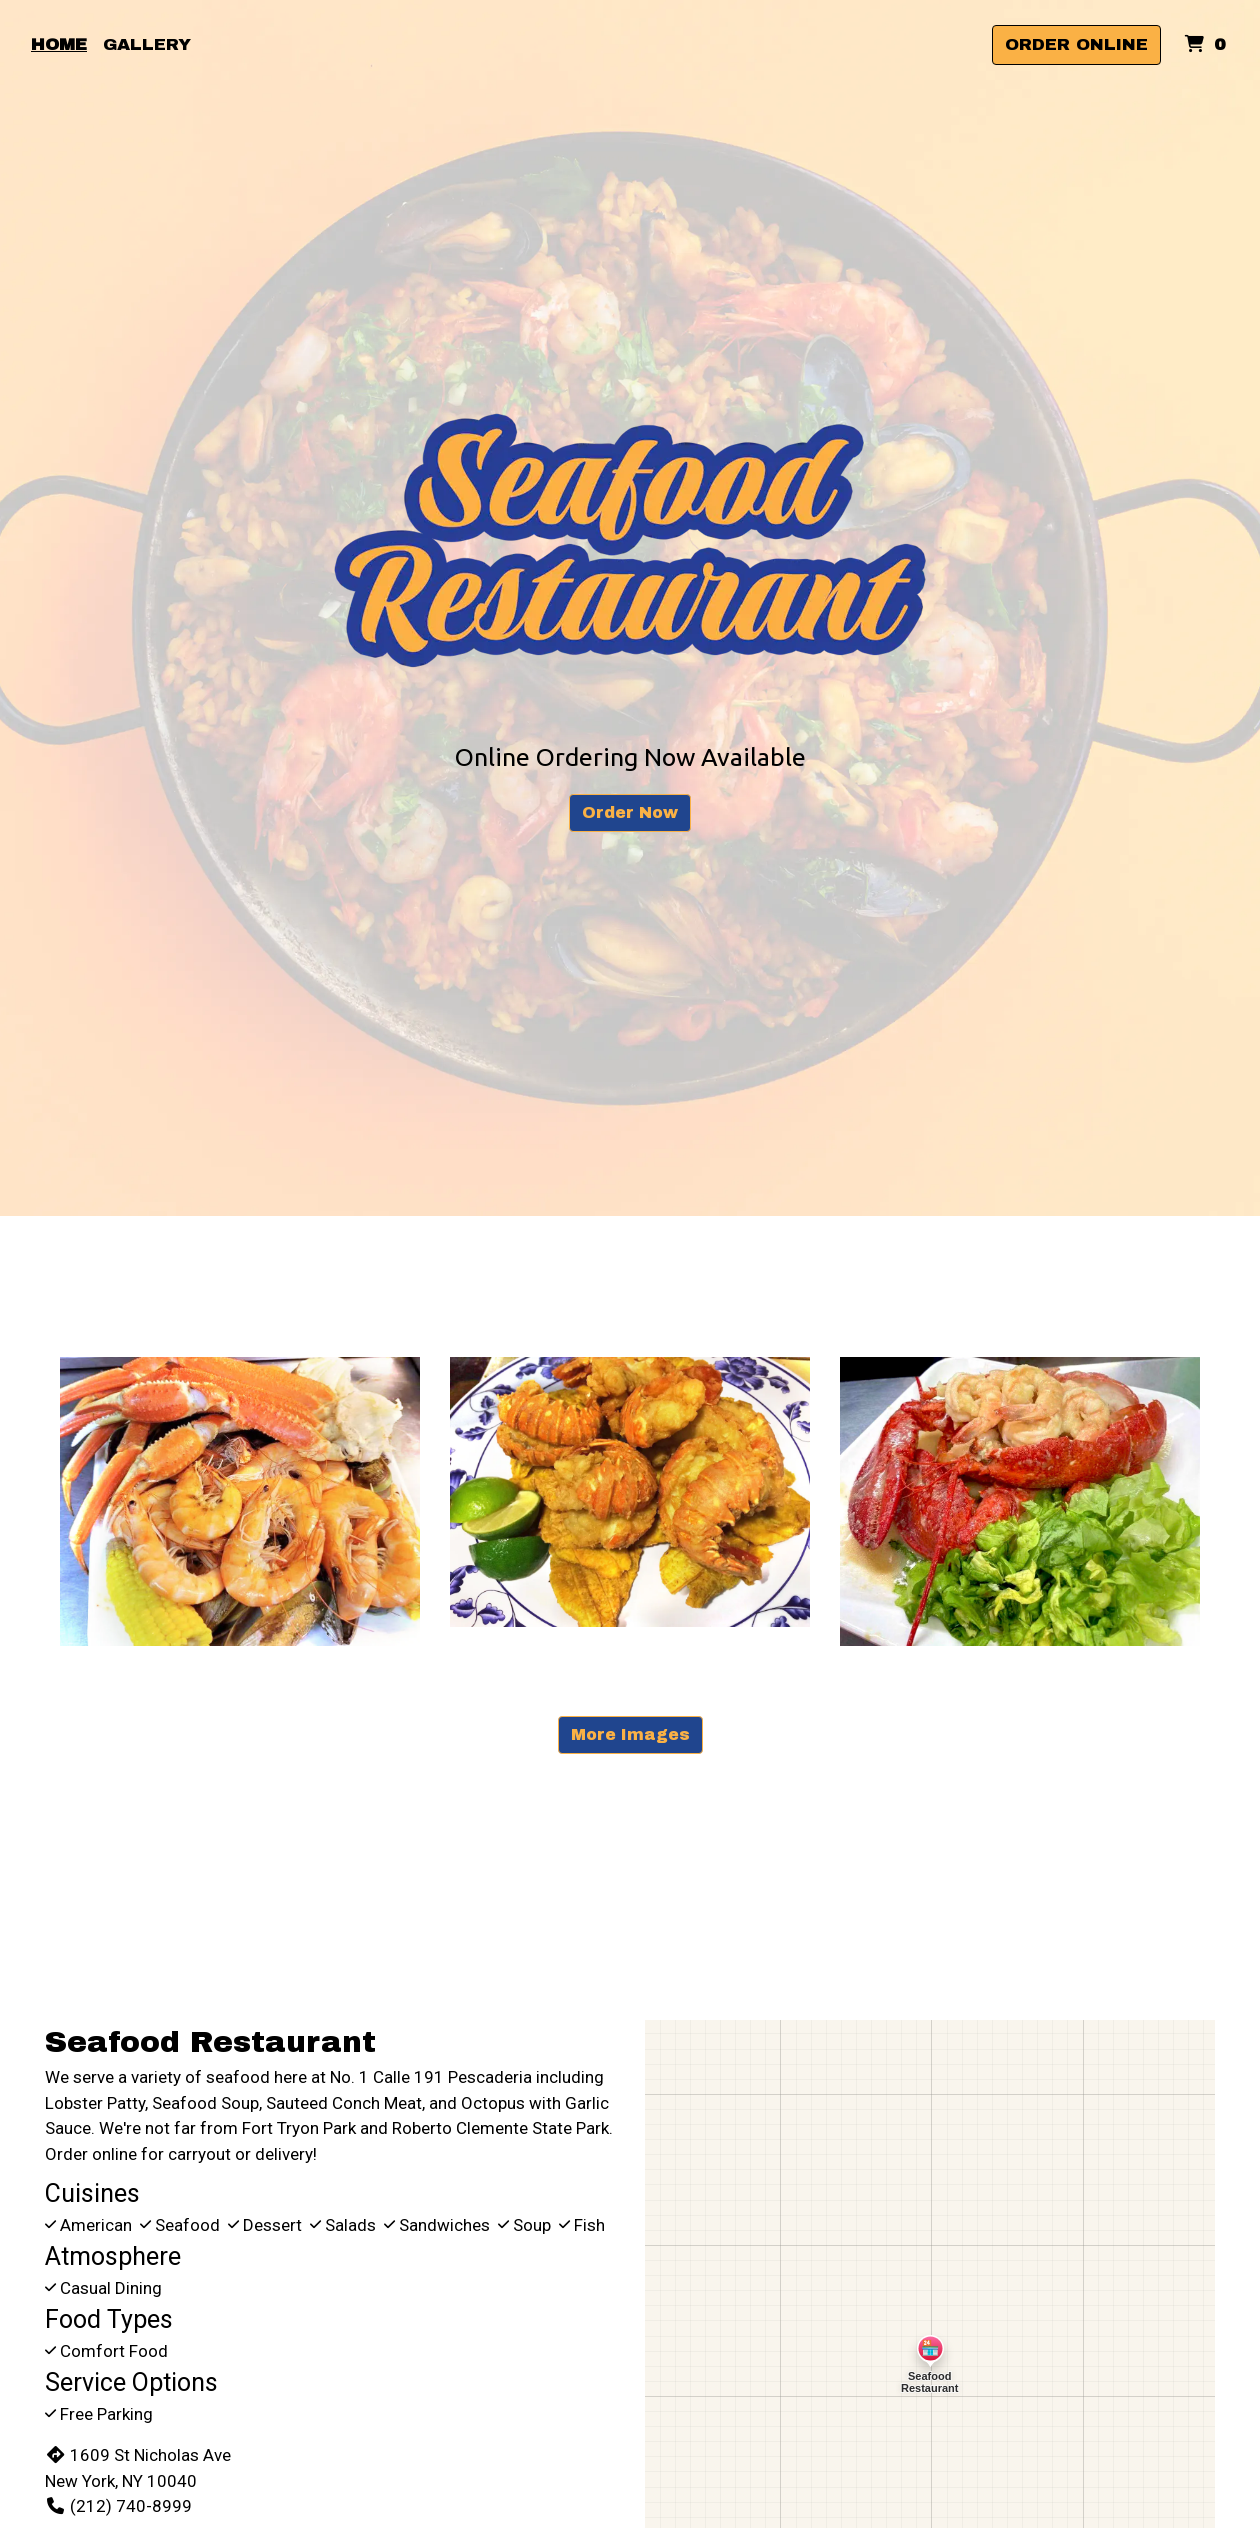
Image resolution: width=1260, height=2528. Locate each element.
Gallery (147, 44)
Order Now (630, 812)
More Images (630, 1734)
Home (59, 44)
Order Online (1076, 44)
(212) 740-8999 (118, 2506)
